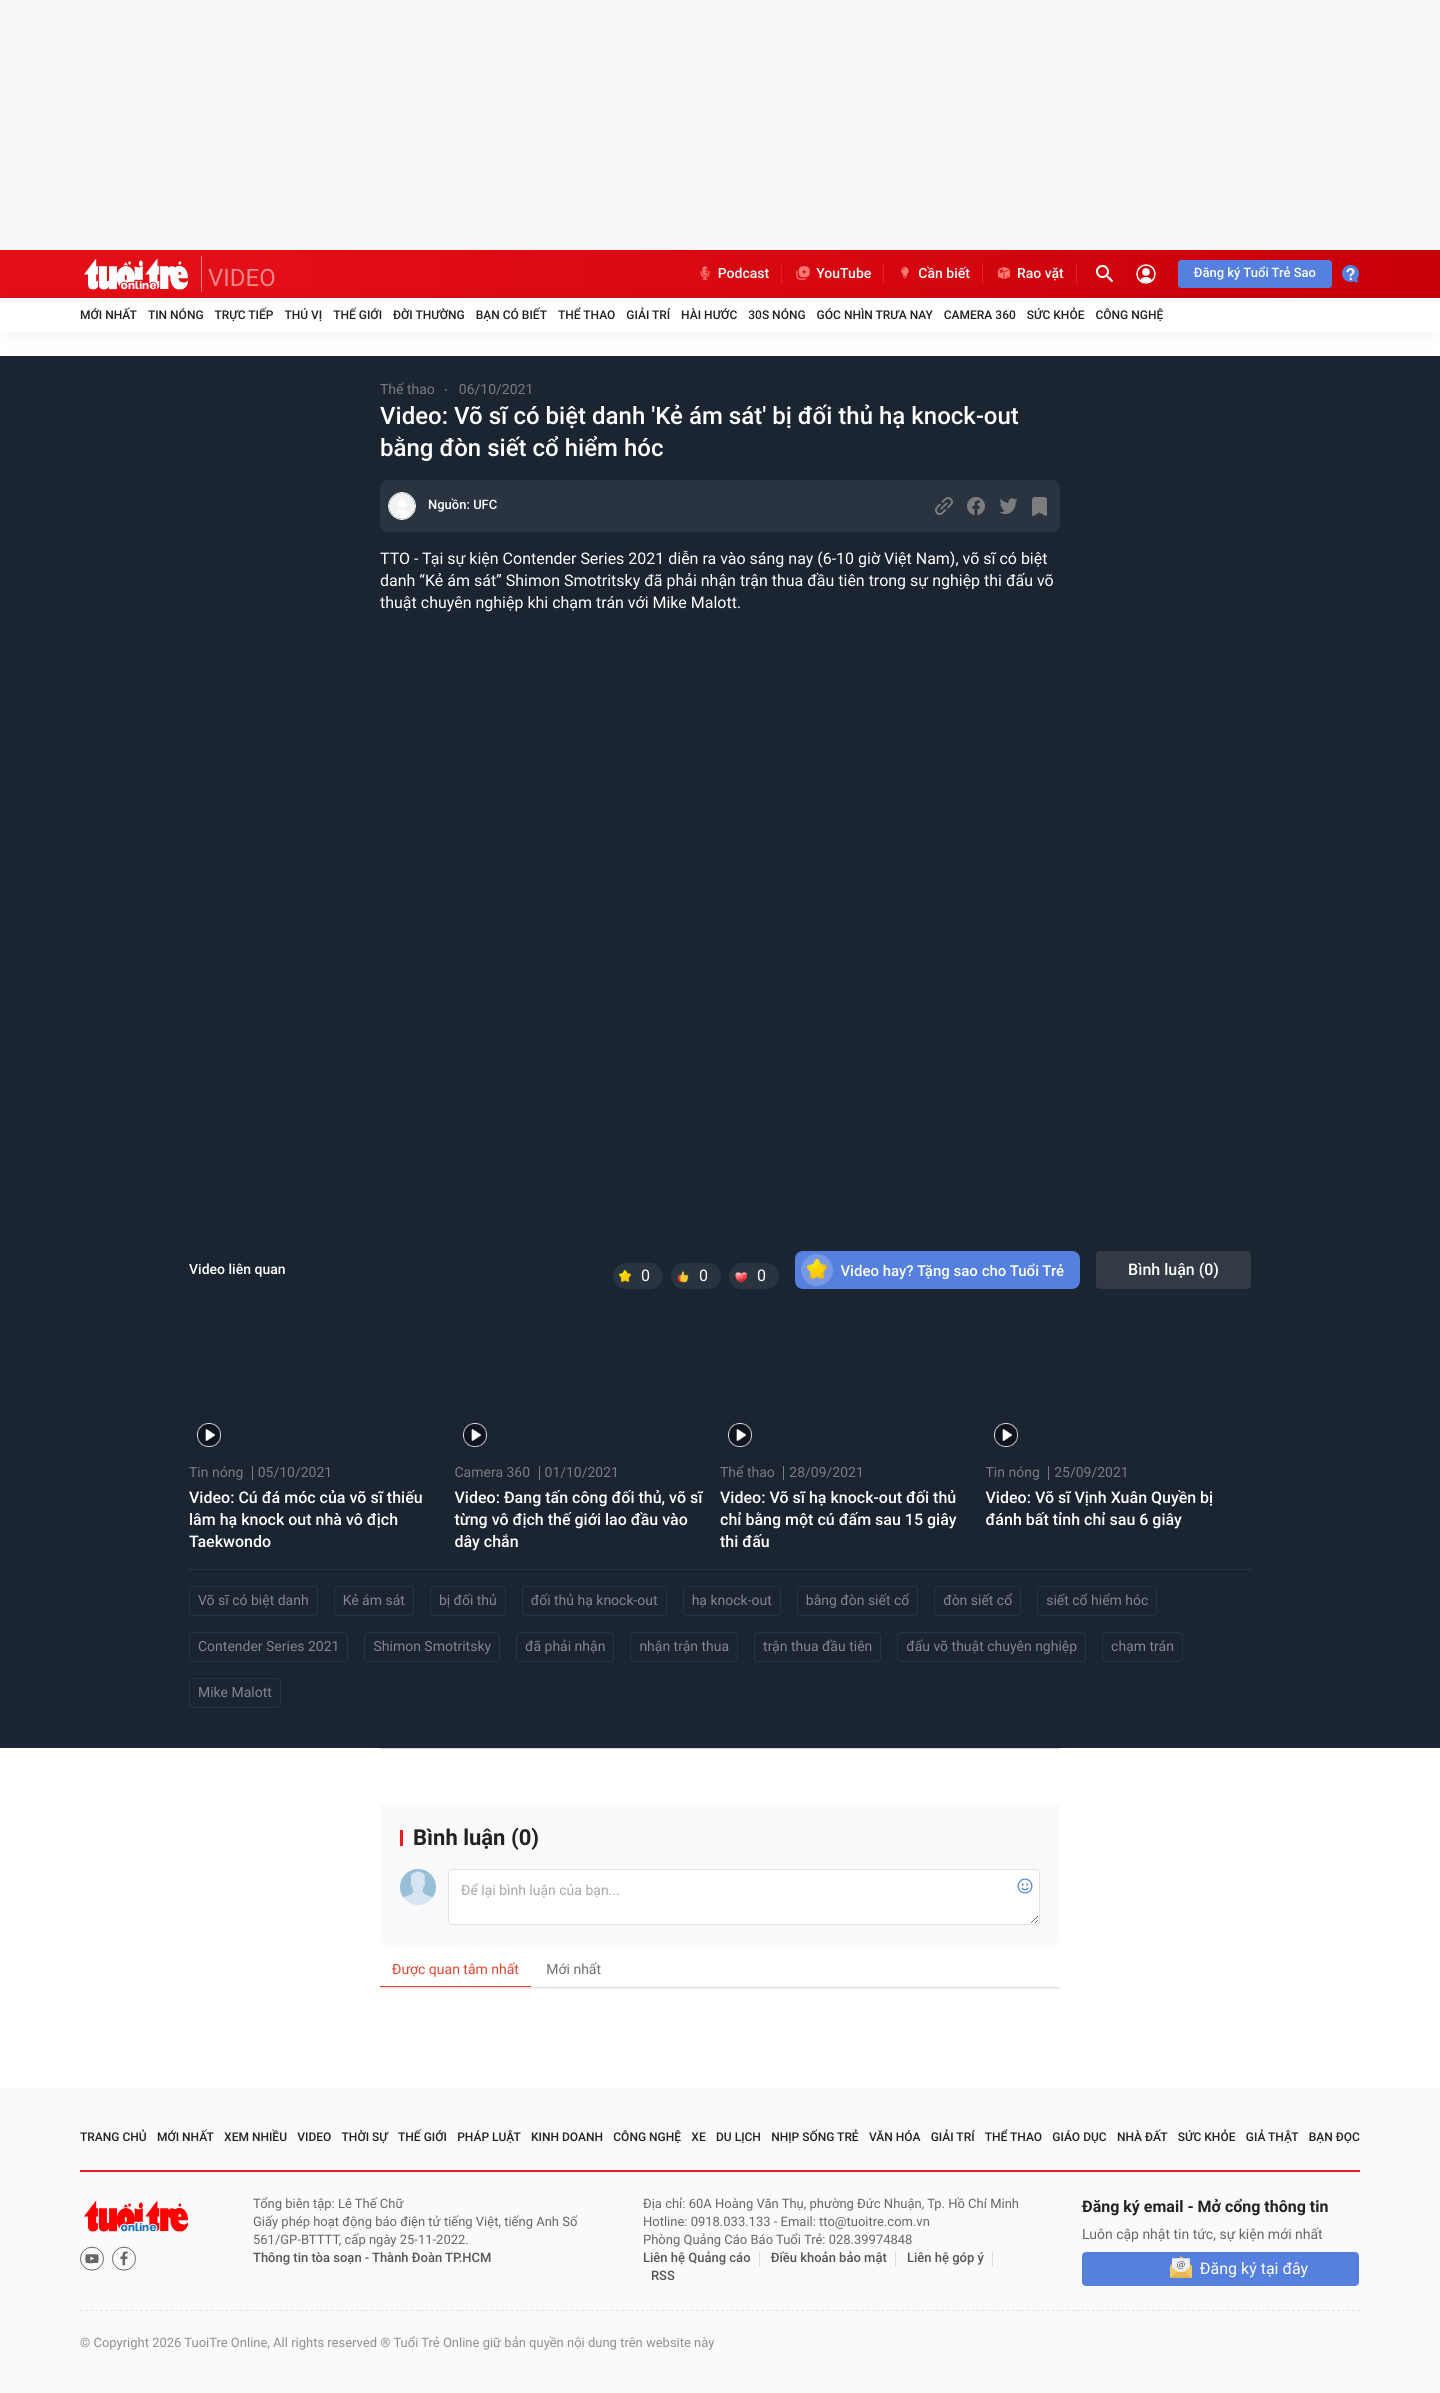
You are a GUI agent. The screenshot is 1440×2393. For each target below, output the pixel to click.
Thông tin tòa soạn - (312, 2258)
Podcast (733, 274)
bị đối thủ (468, 1601)
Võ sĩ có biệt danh (253, 1601)
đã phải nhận (565, 1647)
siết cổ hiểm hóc (1097, 1601)
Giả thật (1272, 2137)
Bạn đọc (1334, 2137)
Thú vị (303, 315)
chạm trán (1142, 1647)
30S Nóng (776, 315)
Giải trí (648, 315)
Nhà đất (1142, 2137)
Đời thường (429, 315)
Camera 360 (980, 315)
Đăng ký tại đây (1254, 2268)
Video (314, 2137)
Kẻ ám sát (374, 1601)
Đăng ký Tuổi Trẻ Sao (1255, 273)
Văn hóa (895, 2137)
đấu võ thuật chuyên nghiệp (991, 1647)
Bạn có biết (511, 315)
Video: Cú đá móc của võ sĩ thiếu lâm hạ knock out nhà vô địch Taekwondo (306, 1519)
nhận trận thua (684, 1647)
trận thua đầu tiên (817, 1647)
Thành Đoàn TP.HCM (431, 2258)
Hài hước (709, 315)
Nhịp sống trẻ (815, 2137)
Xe (698, 2137)
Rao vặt (1029, 274)
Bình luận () (1173, 1269)
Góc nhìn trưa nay (875, 315)
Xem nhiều (255, 2137)
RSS (663, 2276)
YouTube (832, 274)
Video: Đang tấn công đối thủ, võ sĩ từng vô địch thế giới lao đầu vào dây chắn (579, 1519)
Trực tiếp (244, 315)
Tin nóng (176, 315)
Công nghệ (1129, 315)
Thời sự (365, 2137)
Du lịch (738, 2137)
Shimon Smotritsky (432, 1647)
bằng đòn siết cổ (857, 1601)
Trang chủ (113, 2137)
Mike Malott (235, 1693)
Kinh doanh (567, 2137)
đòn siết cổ (977, 1601)
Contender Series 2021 (268, 1647)
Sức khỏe (1056, 315)
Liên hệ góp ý (945, 2258)
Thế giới (357, 315)
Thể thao (586, 315)
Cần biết (933, 274)
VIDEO (242, 278)
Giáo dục (1079, 2137)
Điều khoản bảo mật (829, 2258)
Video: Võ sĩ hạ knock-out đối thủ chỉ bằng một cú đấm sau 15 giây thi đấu (838, 1519)
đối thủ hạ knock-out (594, 1601)
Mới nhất (108, 315)
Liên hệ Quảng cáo (697, 2258)
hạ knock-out (732, 1601)
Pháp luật (489, 2137)
